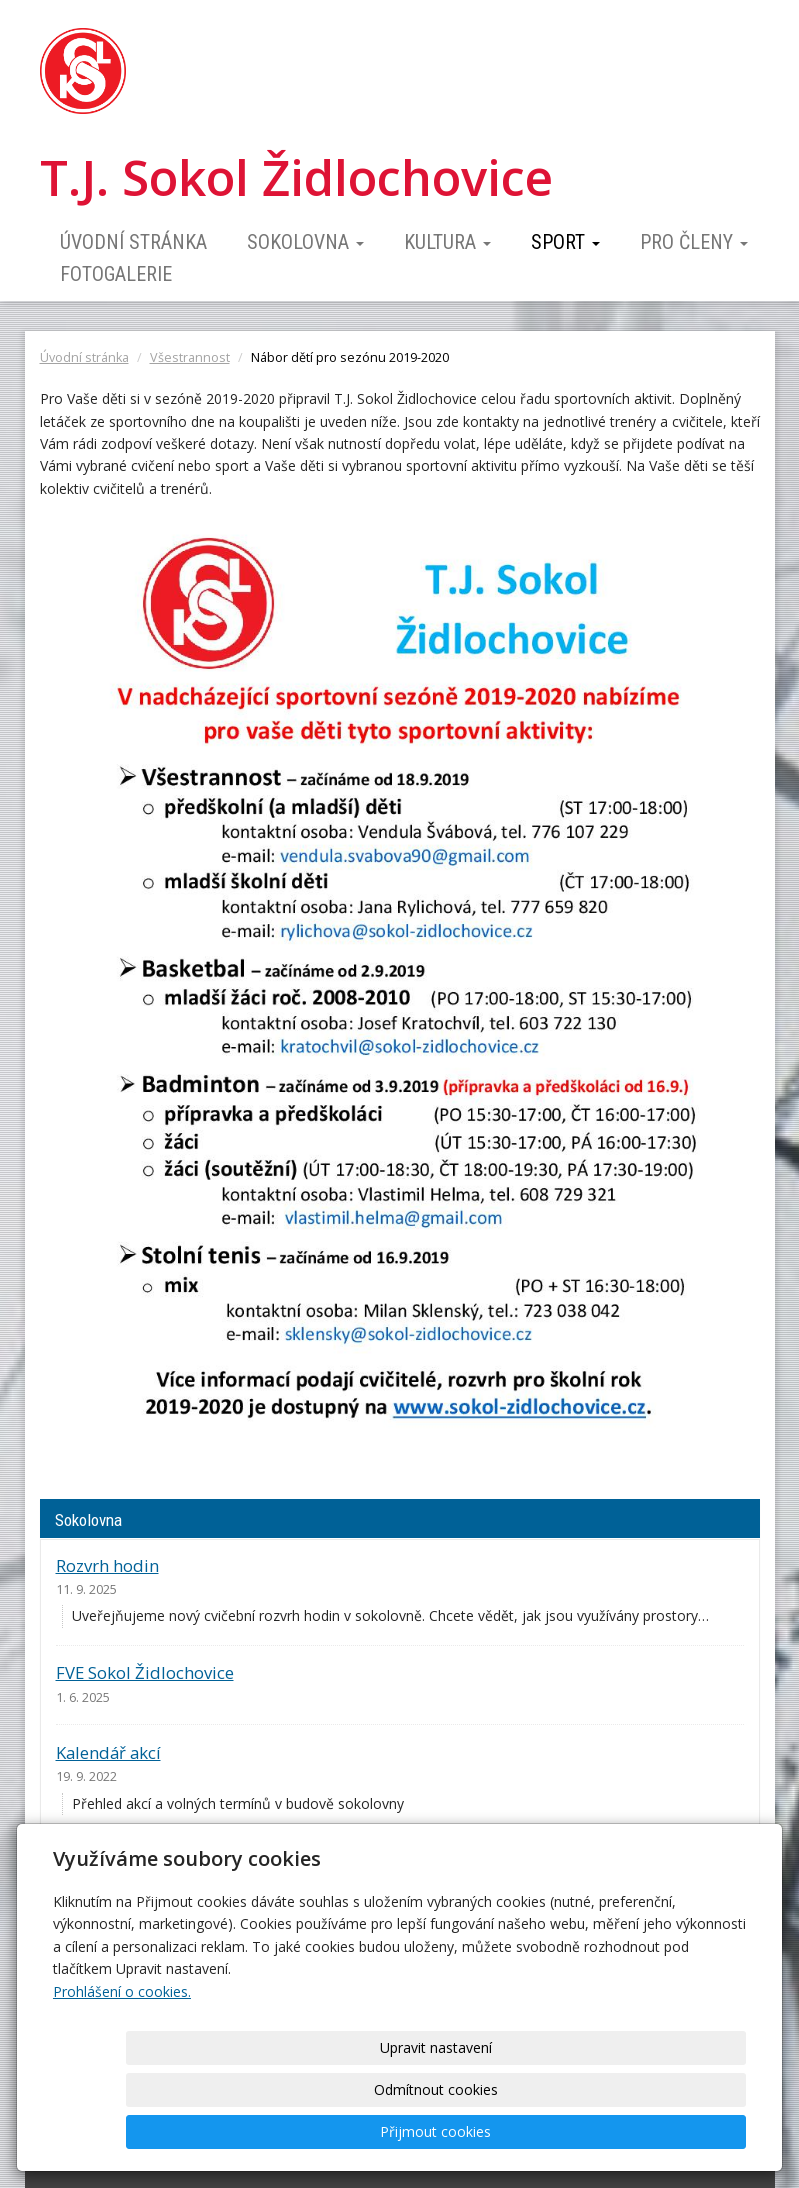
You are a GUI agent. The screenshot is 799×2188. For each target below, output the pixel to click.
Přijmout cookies (669, 2131)
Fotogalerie (116, 274)
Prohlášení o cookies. (122, 2075)
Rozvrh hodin (107, 1565)
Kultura (447, 242)
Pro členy (694, 242)
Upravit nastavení (340, 2131)
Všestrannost (190, 357)
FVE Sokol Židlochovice (145, 1672)
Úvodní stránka (133, 242)
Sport (565, 242)
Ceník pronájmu (118, 1860)
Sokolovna (305, 242)
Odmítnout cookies (505, 2131)
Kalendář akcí (108, 1752)
